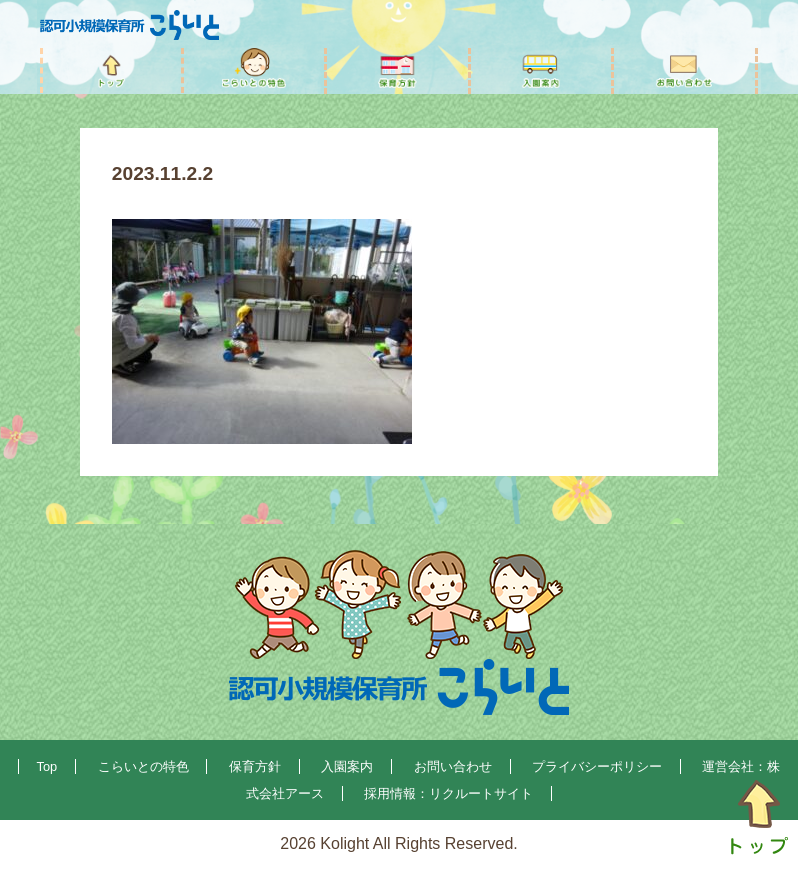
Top (47, 766)
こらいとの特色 (143, 766)
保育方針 (255, 766)
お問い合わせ (453, 766)
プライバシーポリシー (597, 766)
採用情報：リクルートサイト (448, 793)
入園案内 (347, 766)
